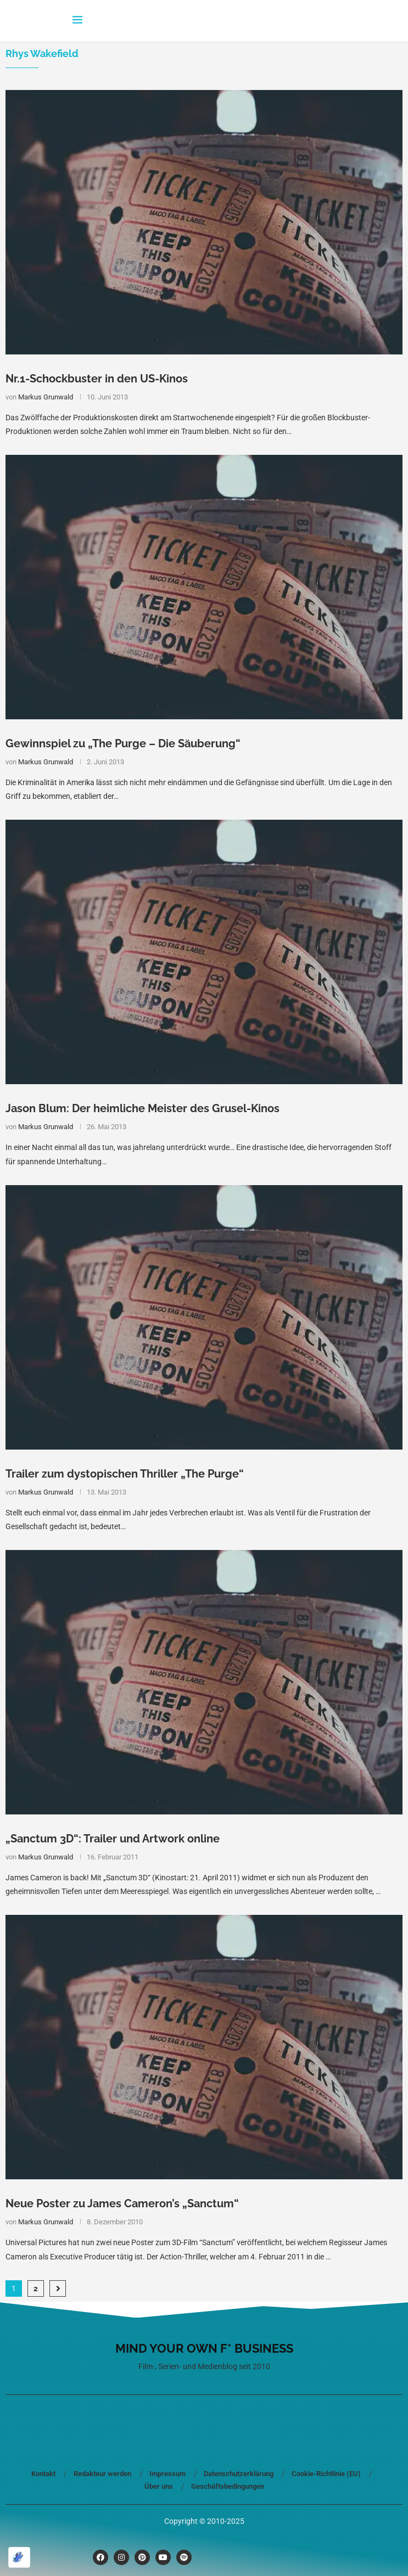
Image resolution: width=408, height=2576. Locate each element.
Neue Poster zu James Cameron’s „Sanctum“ (122, 2203)
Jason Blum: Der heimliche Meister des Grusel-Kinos (142, 1108)
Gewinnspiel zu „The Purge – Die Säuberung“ (123, 743)
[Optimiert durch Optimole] (19, 2557)
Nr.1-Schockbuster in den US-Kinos (96, 378)
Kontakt (43, 2474)
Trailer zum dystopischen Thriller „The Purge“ (124, 1473)
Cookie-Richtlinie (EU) (326, 2474)
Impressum (167, 2474)
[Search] (330, 20)
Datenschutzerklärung (238, 2474)
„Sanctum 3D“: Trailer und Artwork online (112, 1838)
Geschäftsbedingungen (227, 2486)
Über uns (158, 2486)
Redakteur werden (102, 2474)
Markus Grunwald (45, 397)
